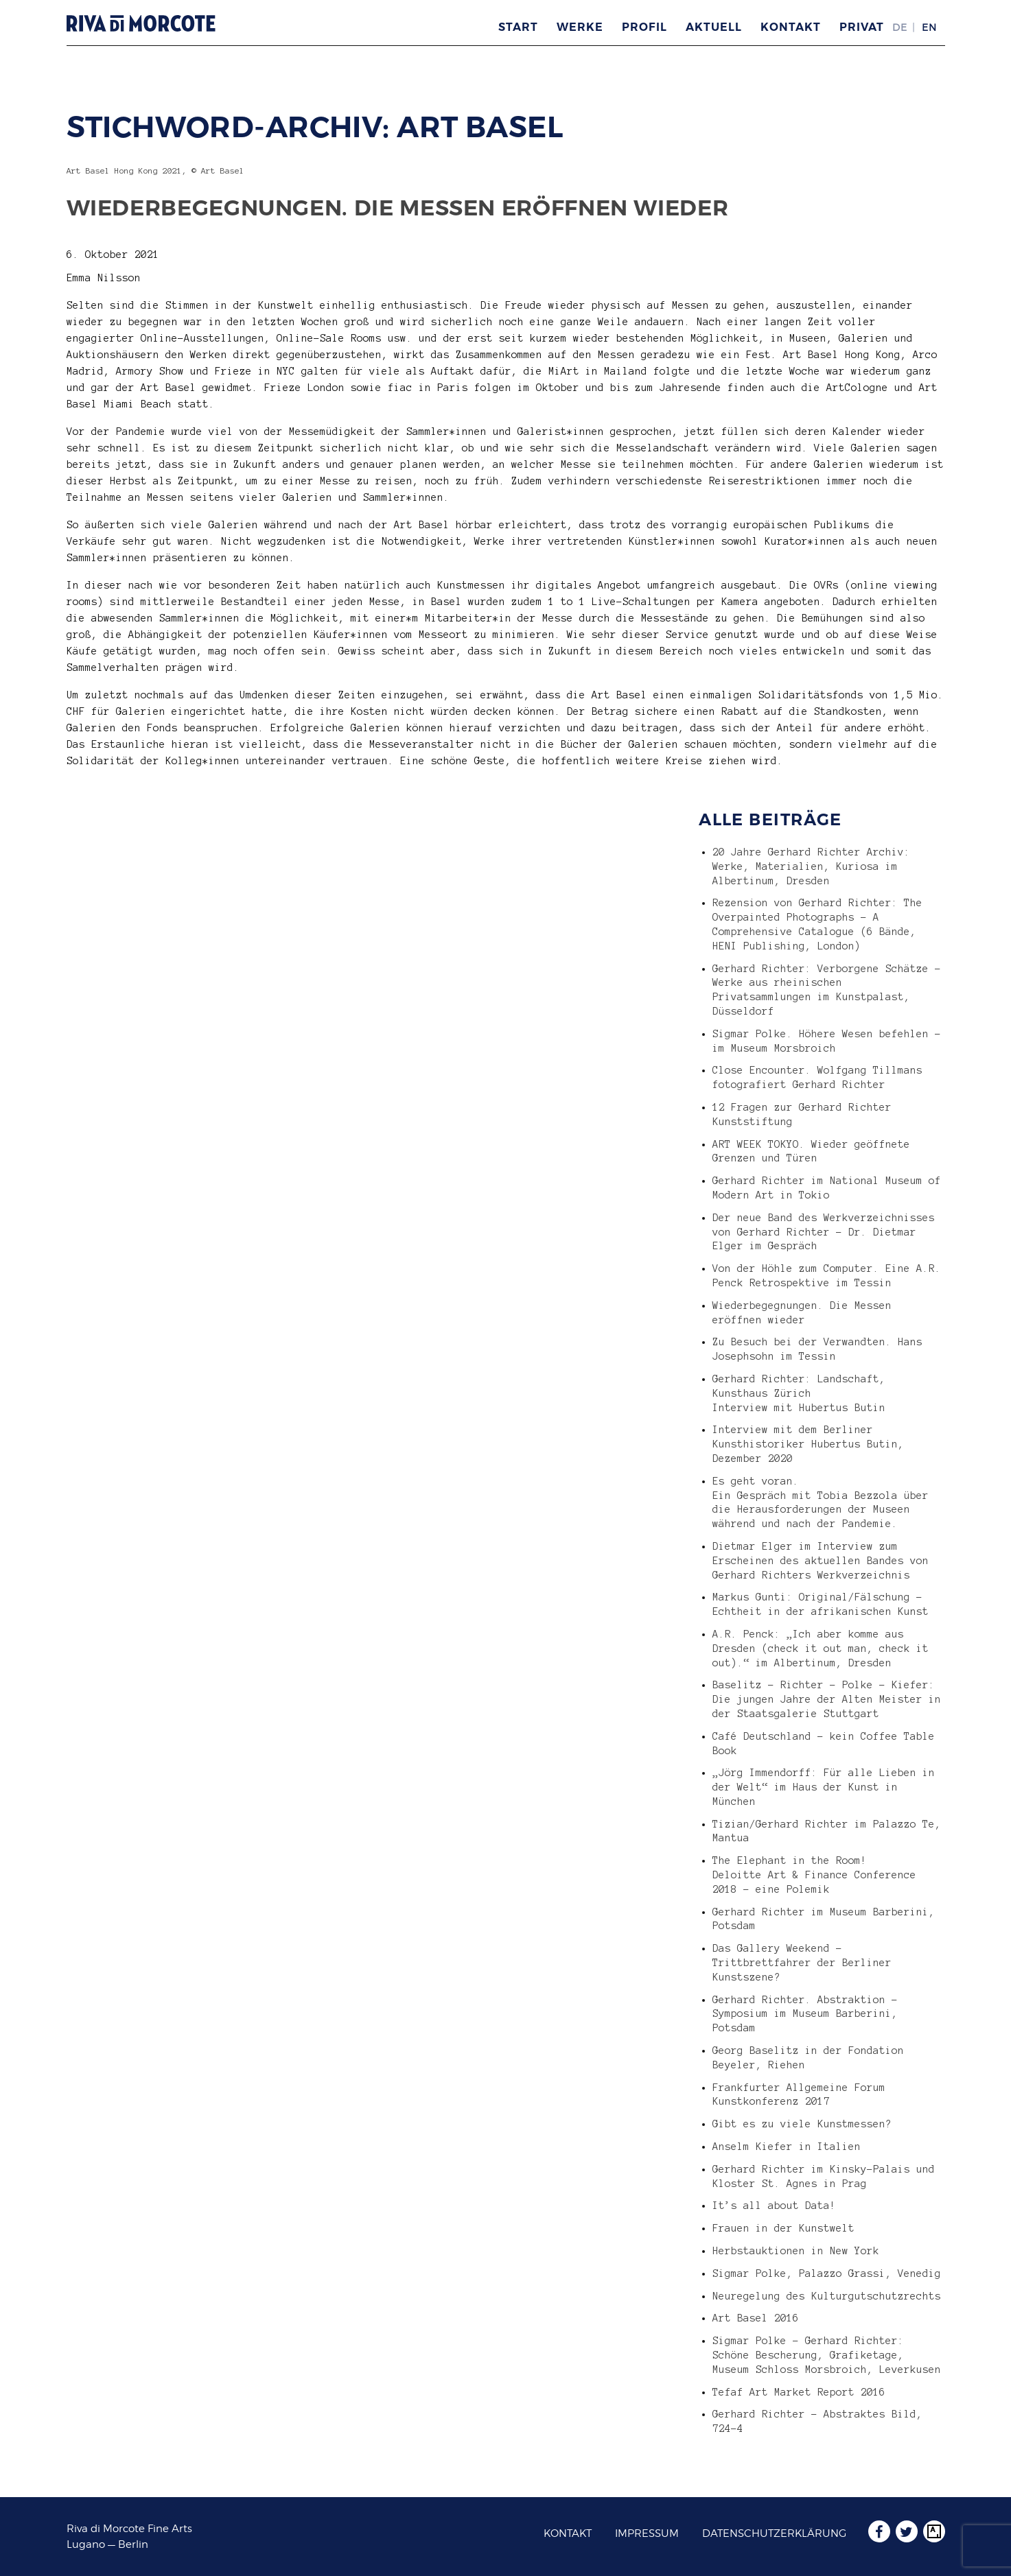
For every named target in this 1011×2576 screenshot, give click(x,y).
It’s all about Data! (774, 2205)
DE (899, 27)
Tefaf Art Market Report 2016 (798, 2392)
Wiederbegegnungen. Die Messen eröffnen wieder (398, 207)
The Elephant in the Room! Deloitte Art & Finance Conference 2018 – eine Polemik (814, 1875)
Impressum (647, 2533)
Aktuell (714, 27)
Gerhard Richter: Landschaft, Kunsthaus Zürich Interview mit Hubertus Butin (798, 1393)
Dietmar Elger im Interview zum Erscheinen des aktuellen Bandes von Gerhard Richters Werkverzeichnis (820, 1561)
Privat (861, 27)
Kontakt (790, 27)
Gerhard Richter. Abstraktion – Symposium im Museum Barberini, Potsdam (805, 2014)
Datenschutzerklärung (774, 2533)
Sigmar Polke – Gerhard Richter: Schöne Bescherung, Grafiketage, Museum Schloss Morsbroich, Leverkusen (826, 2355)
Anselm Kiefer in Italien (786, 2146)
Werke (580, 27)
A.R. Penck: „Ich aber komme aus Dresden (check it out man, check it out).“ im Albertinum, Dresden (820, 1648)
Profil (644, 27)
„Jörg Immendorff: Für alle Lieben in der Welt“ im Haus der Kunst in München (823, 1787)
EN (929, 27)
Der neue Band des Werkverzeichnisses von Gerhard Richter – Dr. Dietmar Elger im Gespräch (823, 1232)
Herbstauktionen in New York (795, 2250)
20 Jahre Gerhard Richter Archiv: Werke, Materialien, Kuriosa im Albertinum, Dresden (811, 866)
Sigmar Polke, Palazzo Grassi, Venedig (826, 2273)
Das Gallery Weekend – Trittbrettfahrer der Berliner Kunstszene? (802, 1963)
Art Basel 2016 (755, 2318)
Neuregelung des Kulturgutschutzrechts (826, 2296)
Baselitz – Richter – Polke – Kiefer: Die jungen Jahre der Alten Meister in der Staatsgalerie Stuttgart (826, 1699)
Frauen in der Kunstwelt (783, 2228)
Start (518, 27)
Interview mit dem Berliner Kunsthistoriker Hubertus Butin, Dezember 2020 (808, 1444)
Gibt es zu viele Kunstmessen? (802, 2123)
